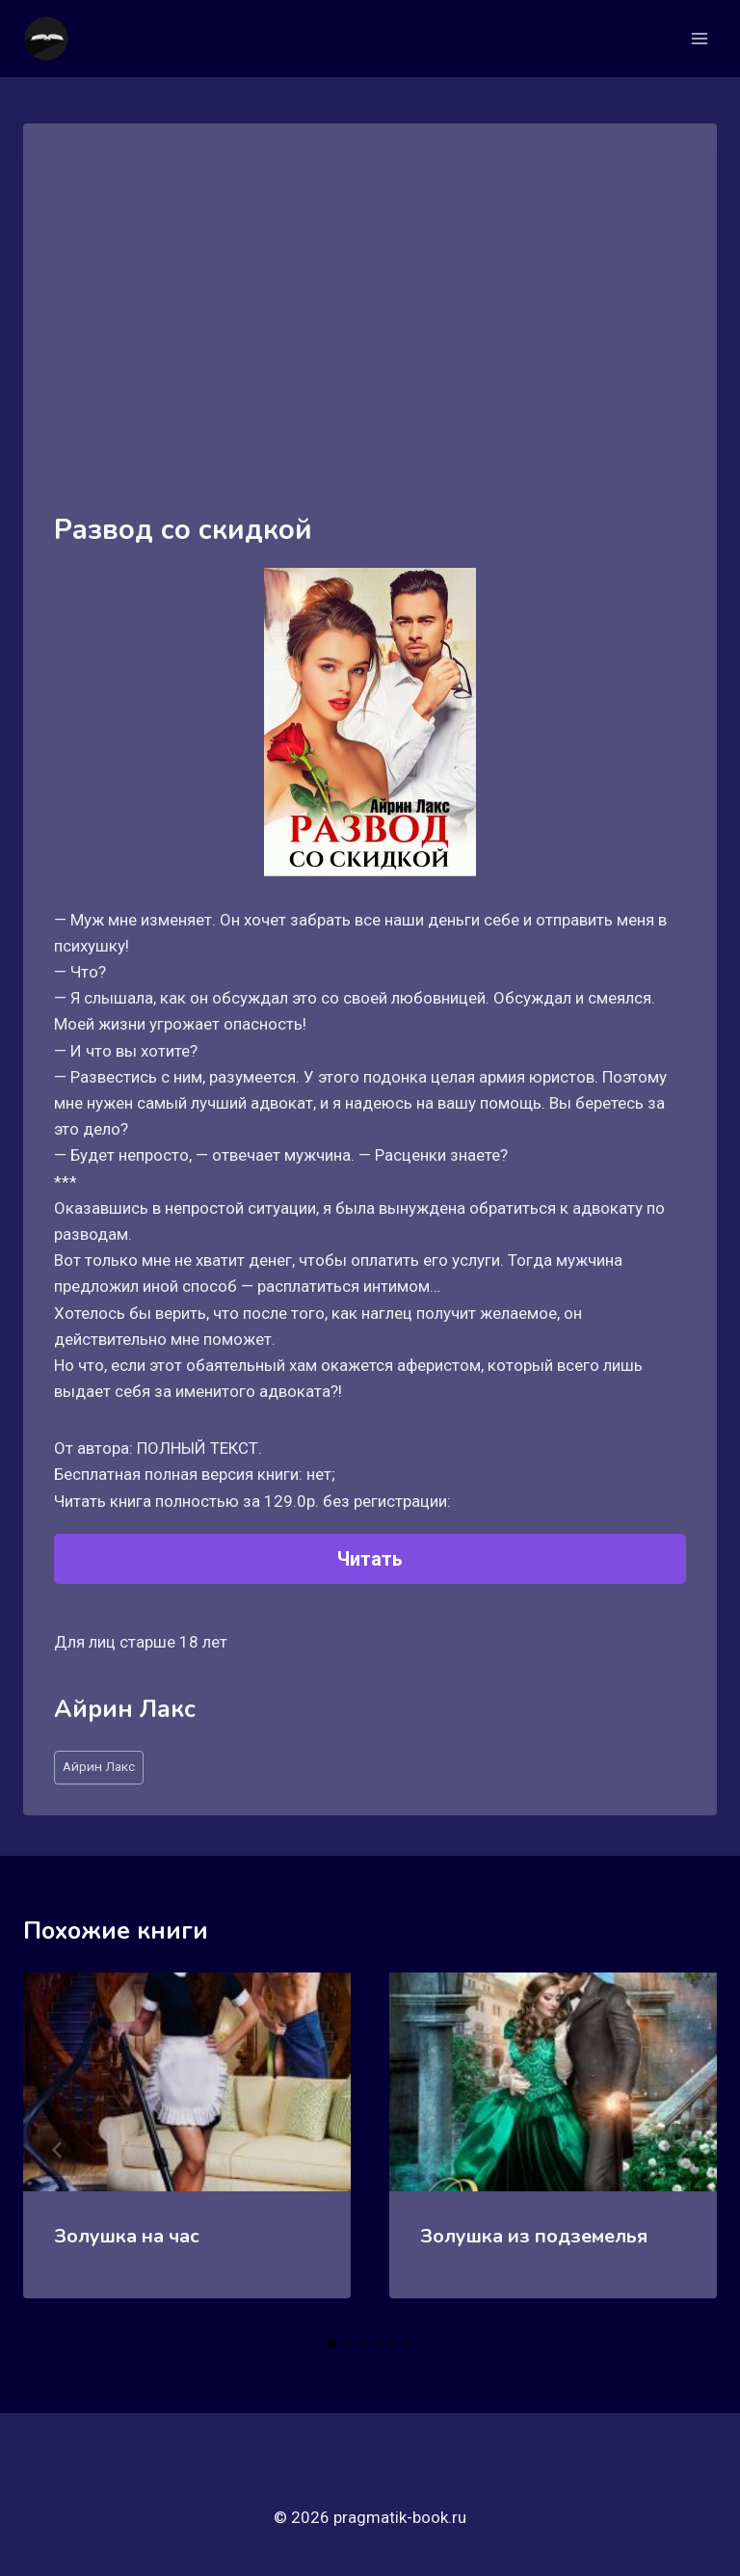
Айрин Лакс (99, 1766)
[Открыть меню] (699, 38)
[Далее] (682, 2150)
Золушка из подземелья (534, 2236)
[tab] (331, 2343)
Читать (370, 1558)
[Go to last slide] (57, 2150)
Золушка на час (126, 2236)
